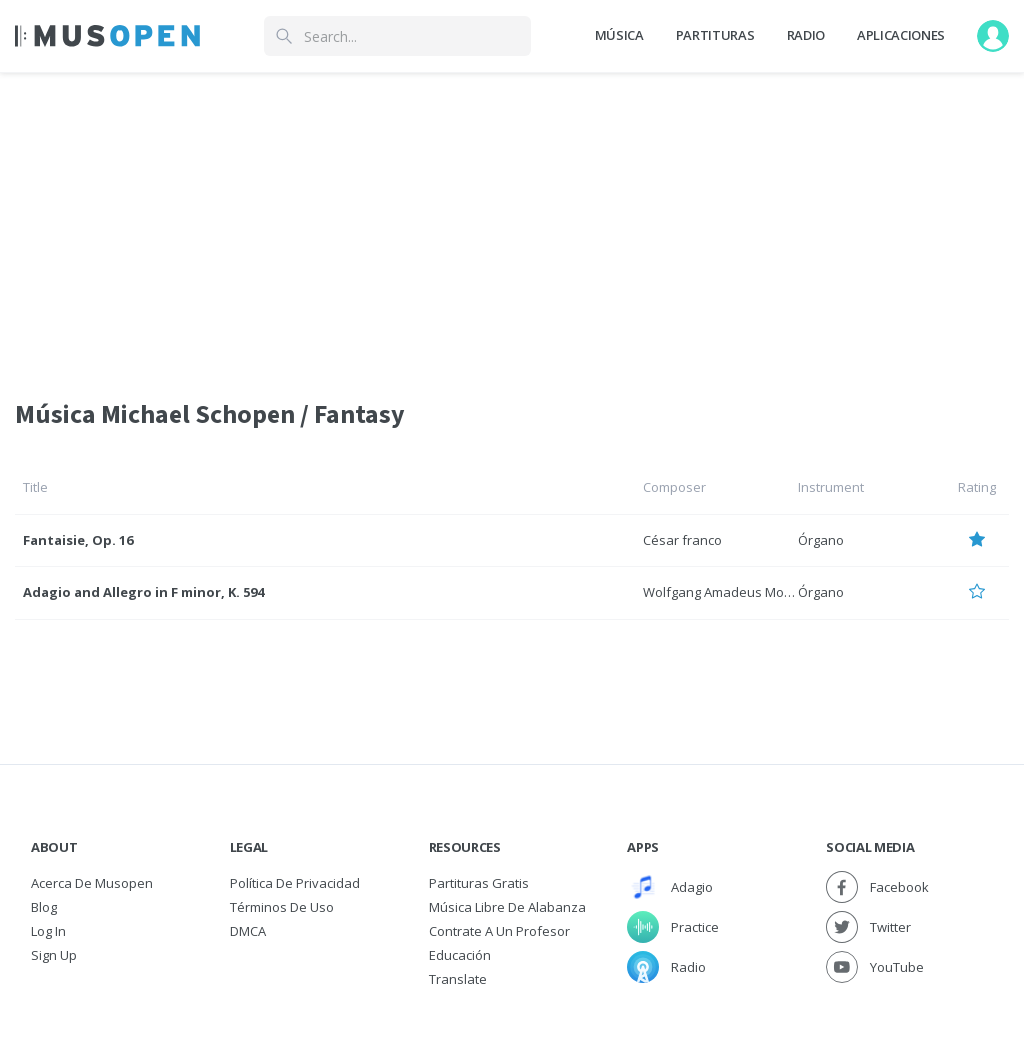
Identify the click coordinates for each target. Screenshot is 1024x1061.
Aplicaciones (901, 35)
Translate (458, 979)
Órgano (821, 540)
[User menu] (993, 36)
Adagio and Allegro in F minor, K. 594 (143, 592)
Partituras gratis (479, 883)
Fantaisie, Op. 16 (78, 540)
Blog (44, 907)
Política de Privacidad (295, 883)
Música (619, 35)
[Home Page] (107, 36)
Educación (460, 955)
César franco (682, 540)
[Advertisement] (512, 223)
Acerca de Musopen (92, 883)
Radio (806, 35)
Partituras (715, 35)
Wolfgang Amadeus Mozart (725, 592)
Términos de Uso (282, 907)
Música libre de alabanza (507, 907)
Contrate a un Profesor (499, 931)
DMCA (248, 931)
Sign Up (54, 955)
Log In (48, 931)
